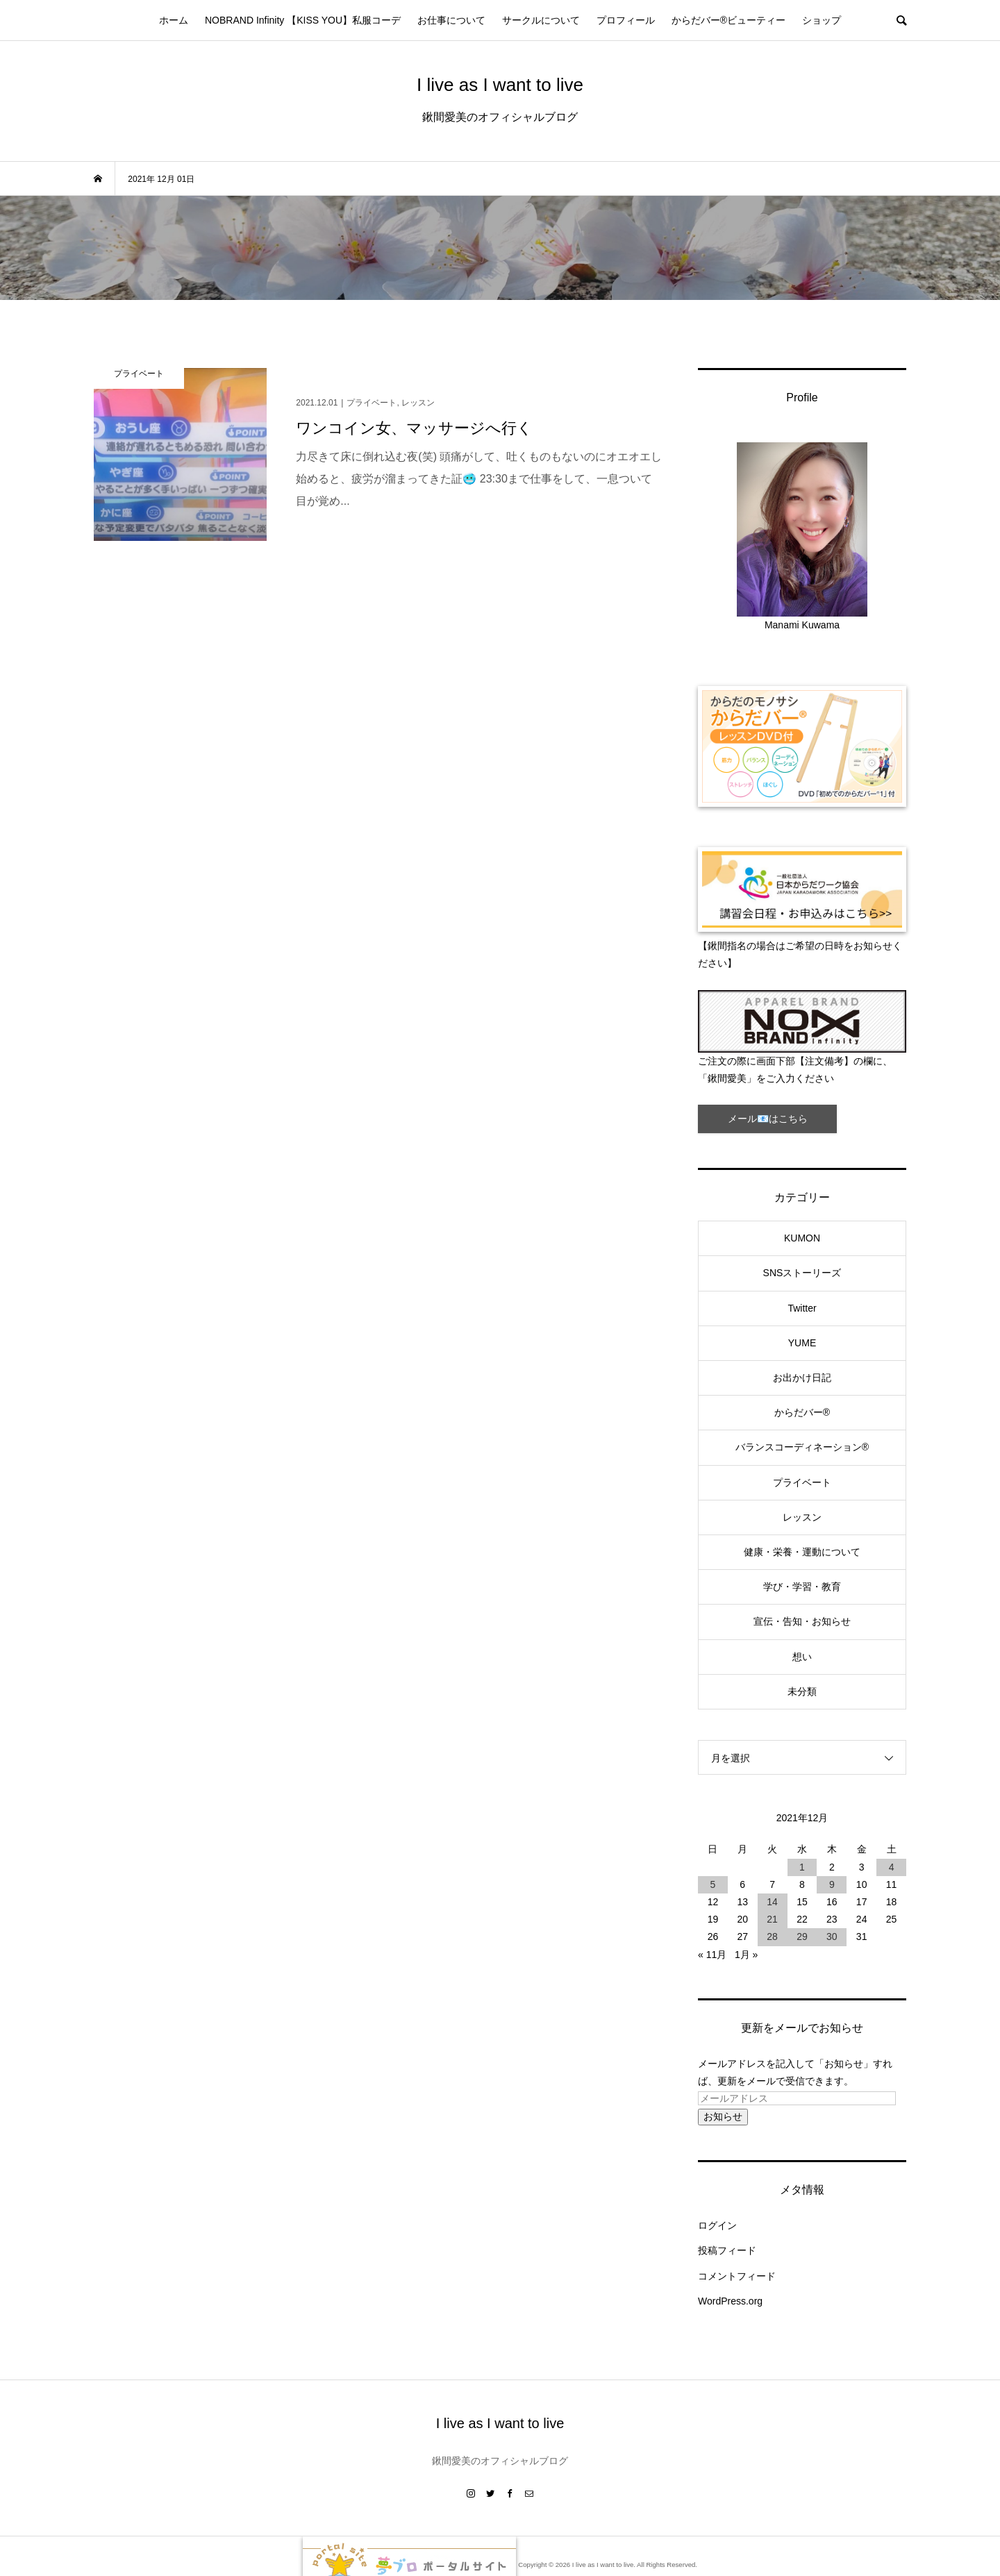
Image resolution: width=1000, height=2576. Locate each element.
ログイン (717, 2225)
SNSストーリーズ (802, 1272)
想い (802, 1656)
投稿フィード (727, 2250)
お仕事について (451, 20)
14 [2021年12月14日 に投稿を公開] (772, 1901)
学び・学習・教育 (802, 1586)
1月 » (746, 1954)
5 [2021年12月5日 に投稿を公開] (713, 1884)
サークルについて (541, 20)
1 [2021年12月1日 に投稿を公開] (802, 1867)
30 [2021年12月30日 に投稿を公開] (832, 1936)
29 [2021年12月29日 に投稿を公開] (802, 1936)
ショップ (821, 20)
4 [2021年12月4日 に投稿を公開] (891, 1867)
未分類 (802, 1691)
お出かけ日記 (802, 1377)
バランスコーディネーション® (802, 1447)
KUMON (802, 1238)
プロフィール (626, 20)
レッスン (802, 1517)
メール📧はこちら (768, 1118)
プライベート (802, 1482)
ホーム (173, 20)
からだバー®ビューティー (728, 20)
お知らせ (722, 2116)
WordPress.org (730, 2301)
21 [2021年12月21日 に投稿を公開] (772, 1919)
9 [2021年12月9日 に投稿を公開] (832, 1884)
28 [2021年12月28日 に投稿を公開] (772, 1936)
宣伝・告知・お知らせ (802, 1621)
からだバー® (802, 1412)
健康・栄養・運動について (802, 1551)
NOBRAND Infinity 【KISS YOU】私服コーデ (303, 20)
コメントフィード (737, 2276)
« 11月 (712, 1954)
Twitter (802, 1308)
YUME (802, 1342)
